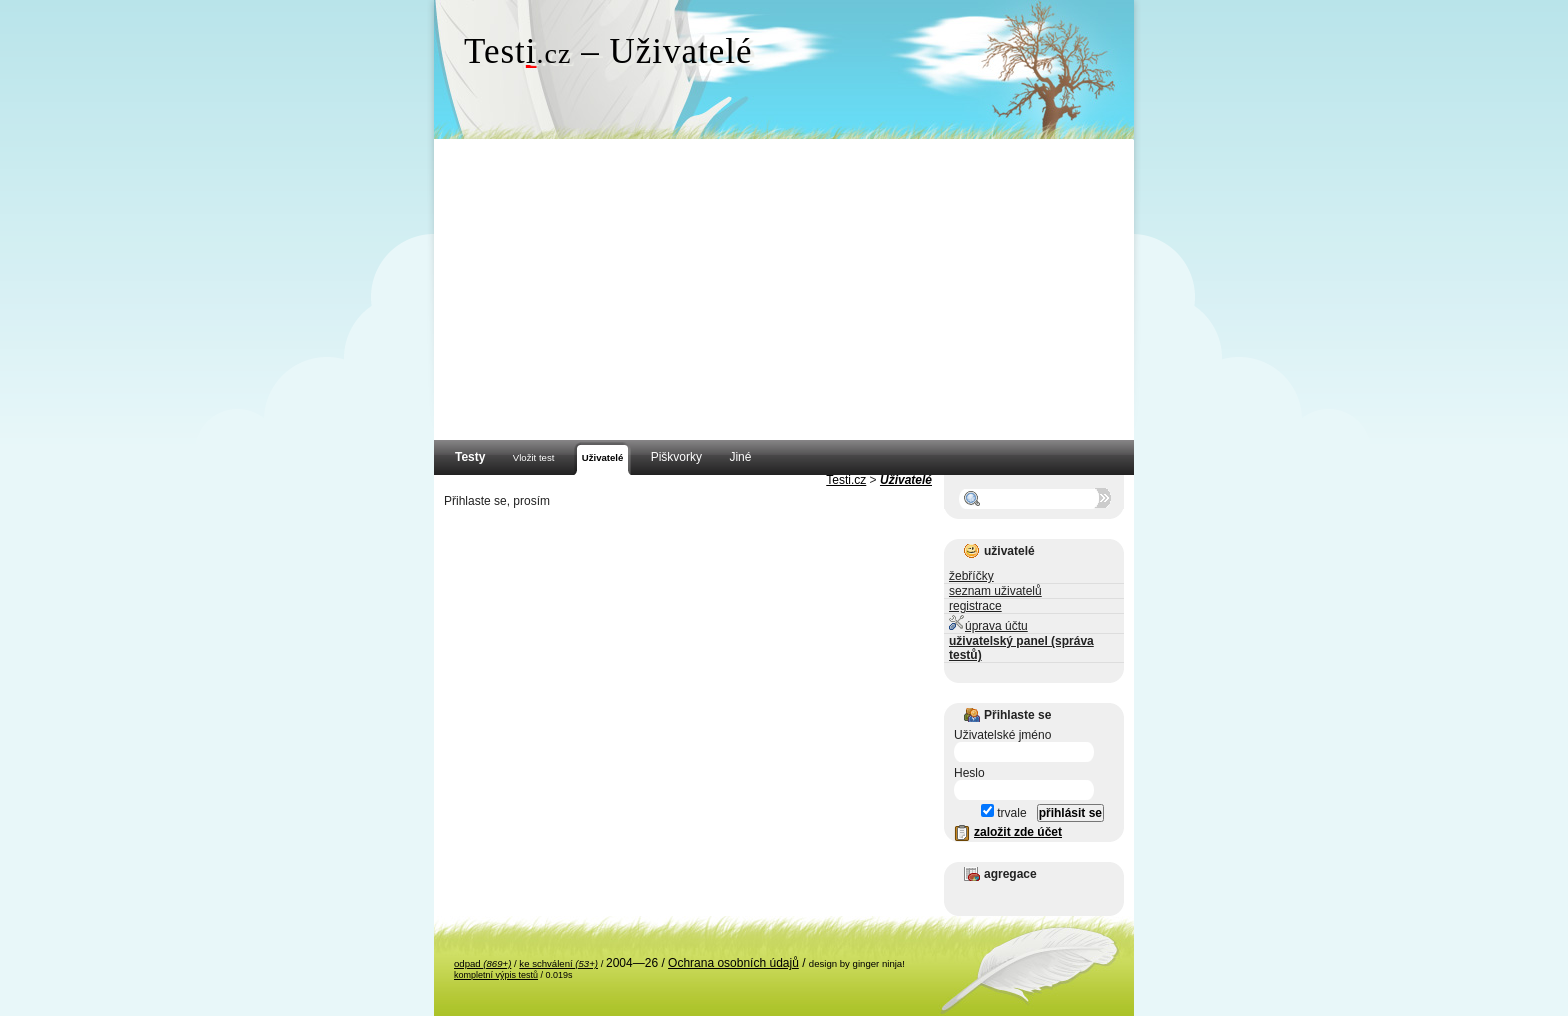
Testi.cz (846, 480)
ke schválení (558, 963)
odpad (482, 963)
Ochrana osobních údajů (733, 963)
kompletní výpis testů (496, 975)
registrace (975, 606)
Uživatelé (906, 480)
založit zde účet (1018, 832)
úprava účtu (988, 623)
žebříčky (971, 576)
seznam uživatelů (995, 591)
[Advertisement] (784, 290)
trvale (1004, 813)
